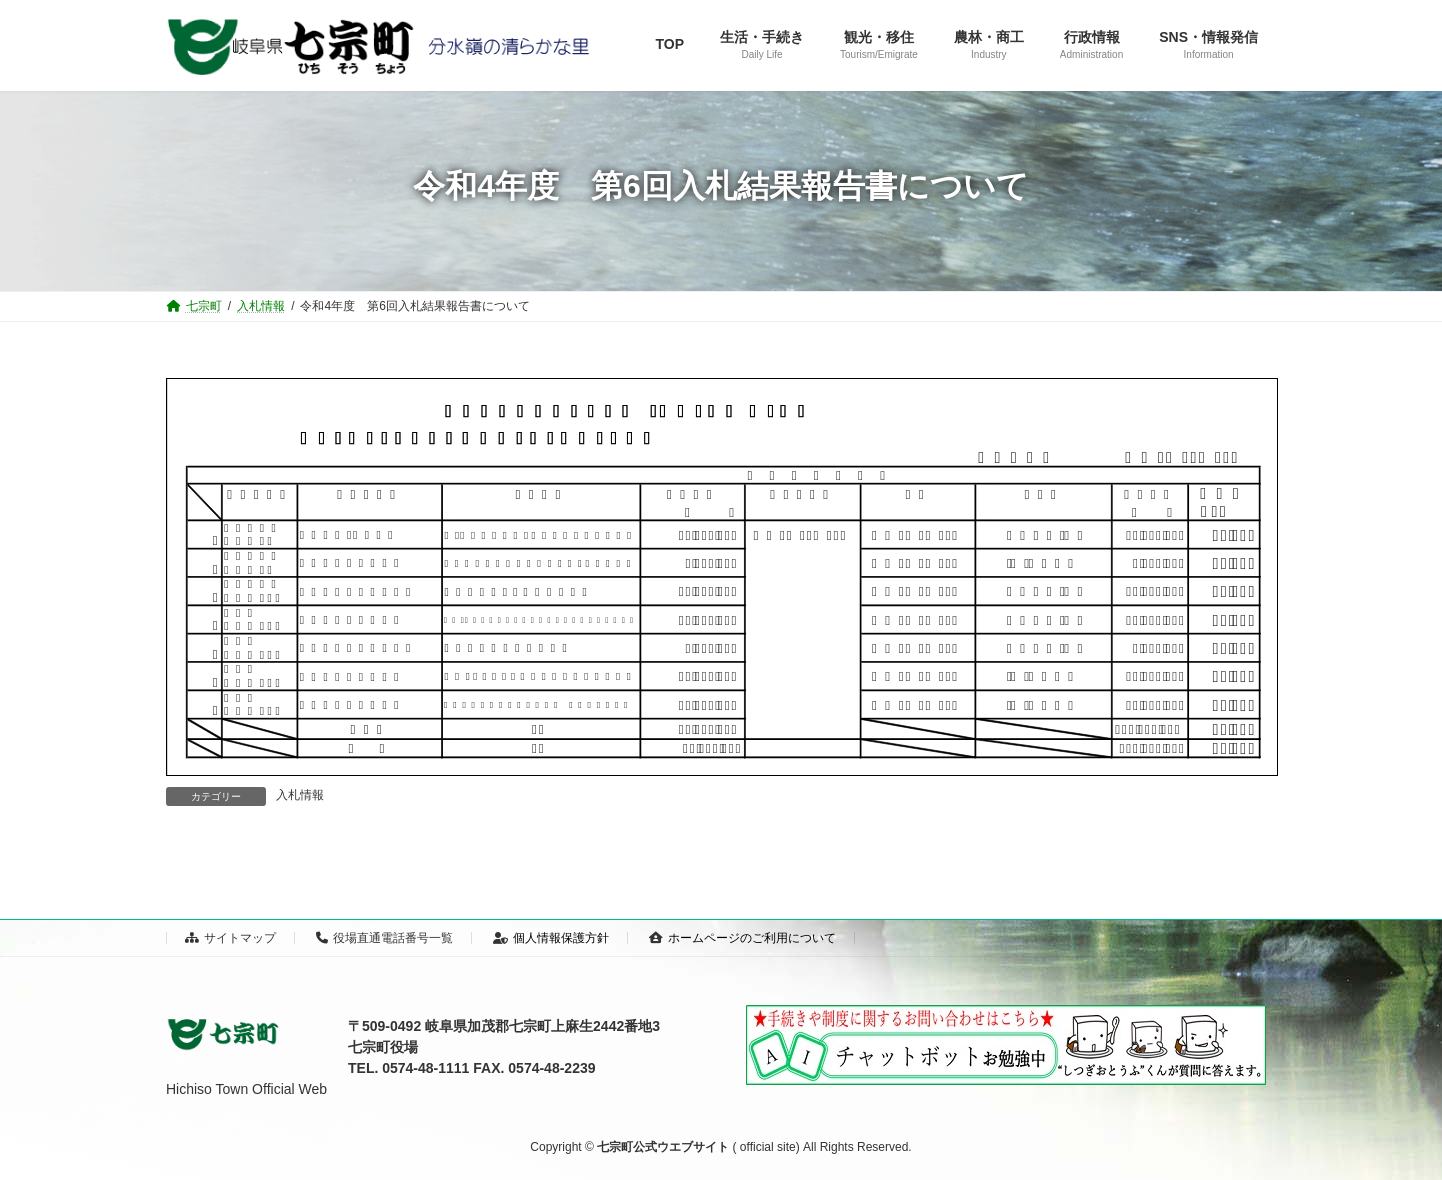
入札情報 (300, 795)
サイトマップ (230, 938)
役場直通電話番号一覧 (384, 938)
